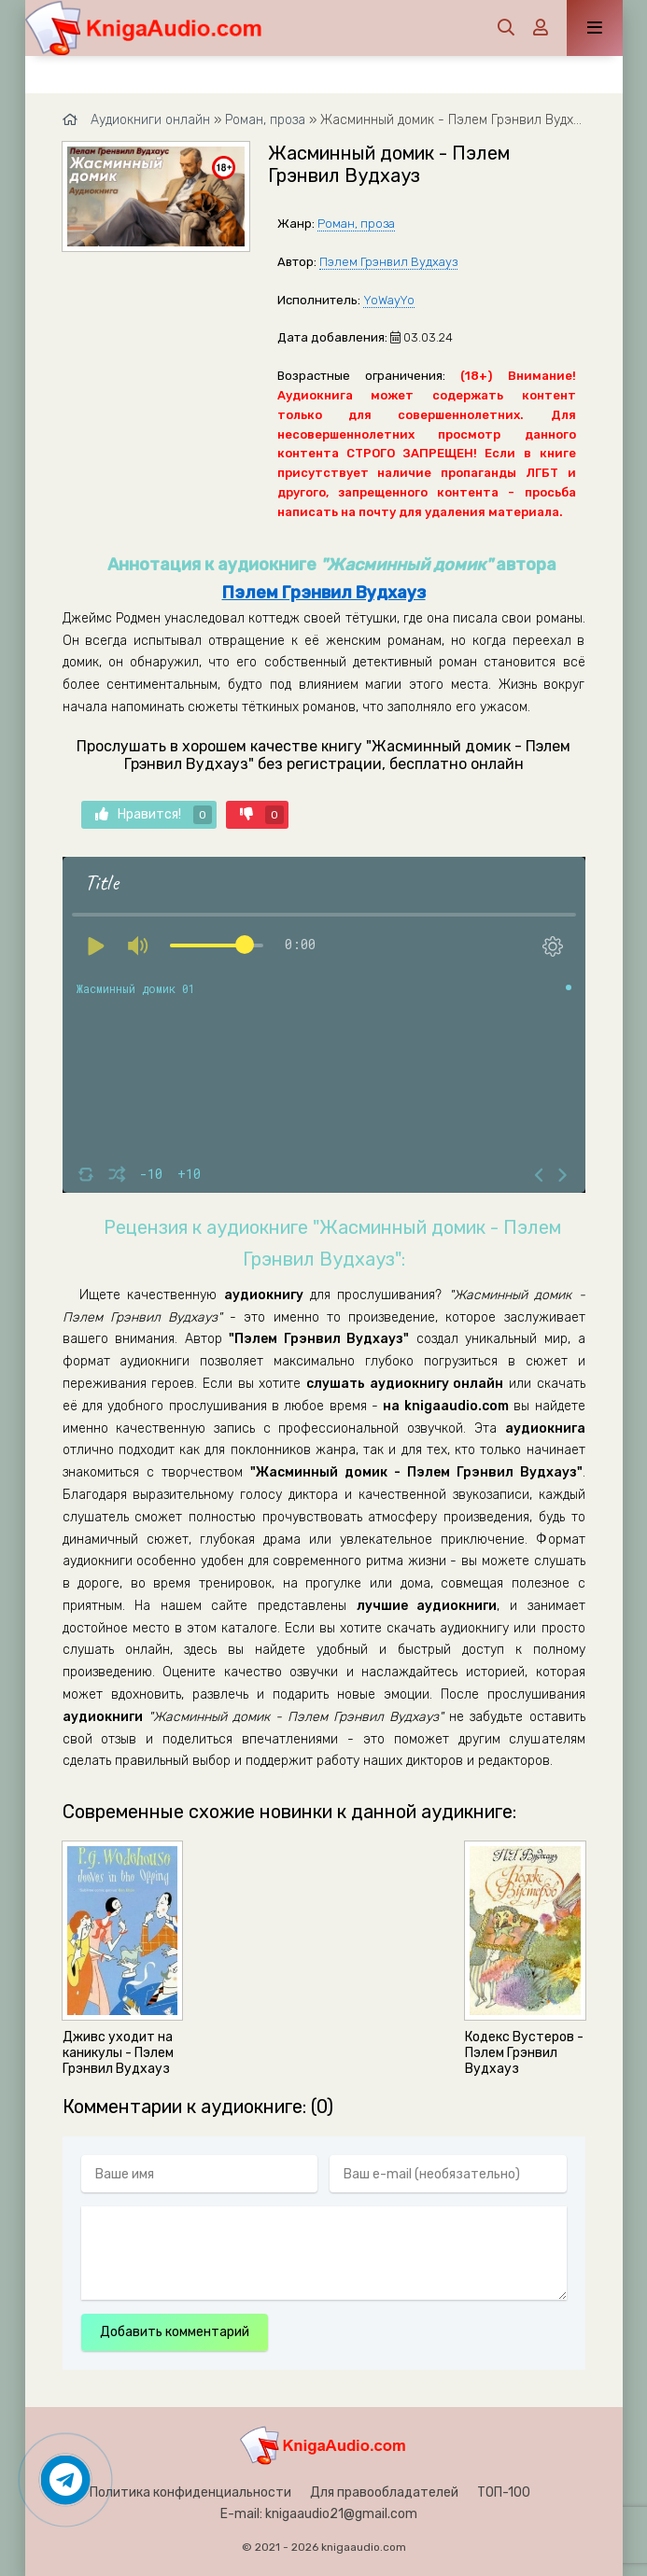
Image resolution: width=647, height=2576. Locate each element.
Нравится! (153, 814)
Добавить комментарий (174, 2332)
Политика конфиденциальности (190, 2492)
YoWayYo (389, 300)
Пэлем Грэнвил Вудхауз (388, 262)
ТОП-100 (503, 2492)
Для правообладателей (384, 2492)
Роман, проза (356, 224)
